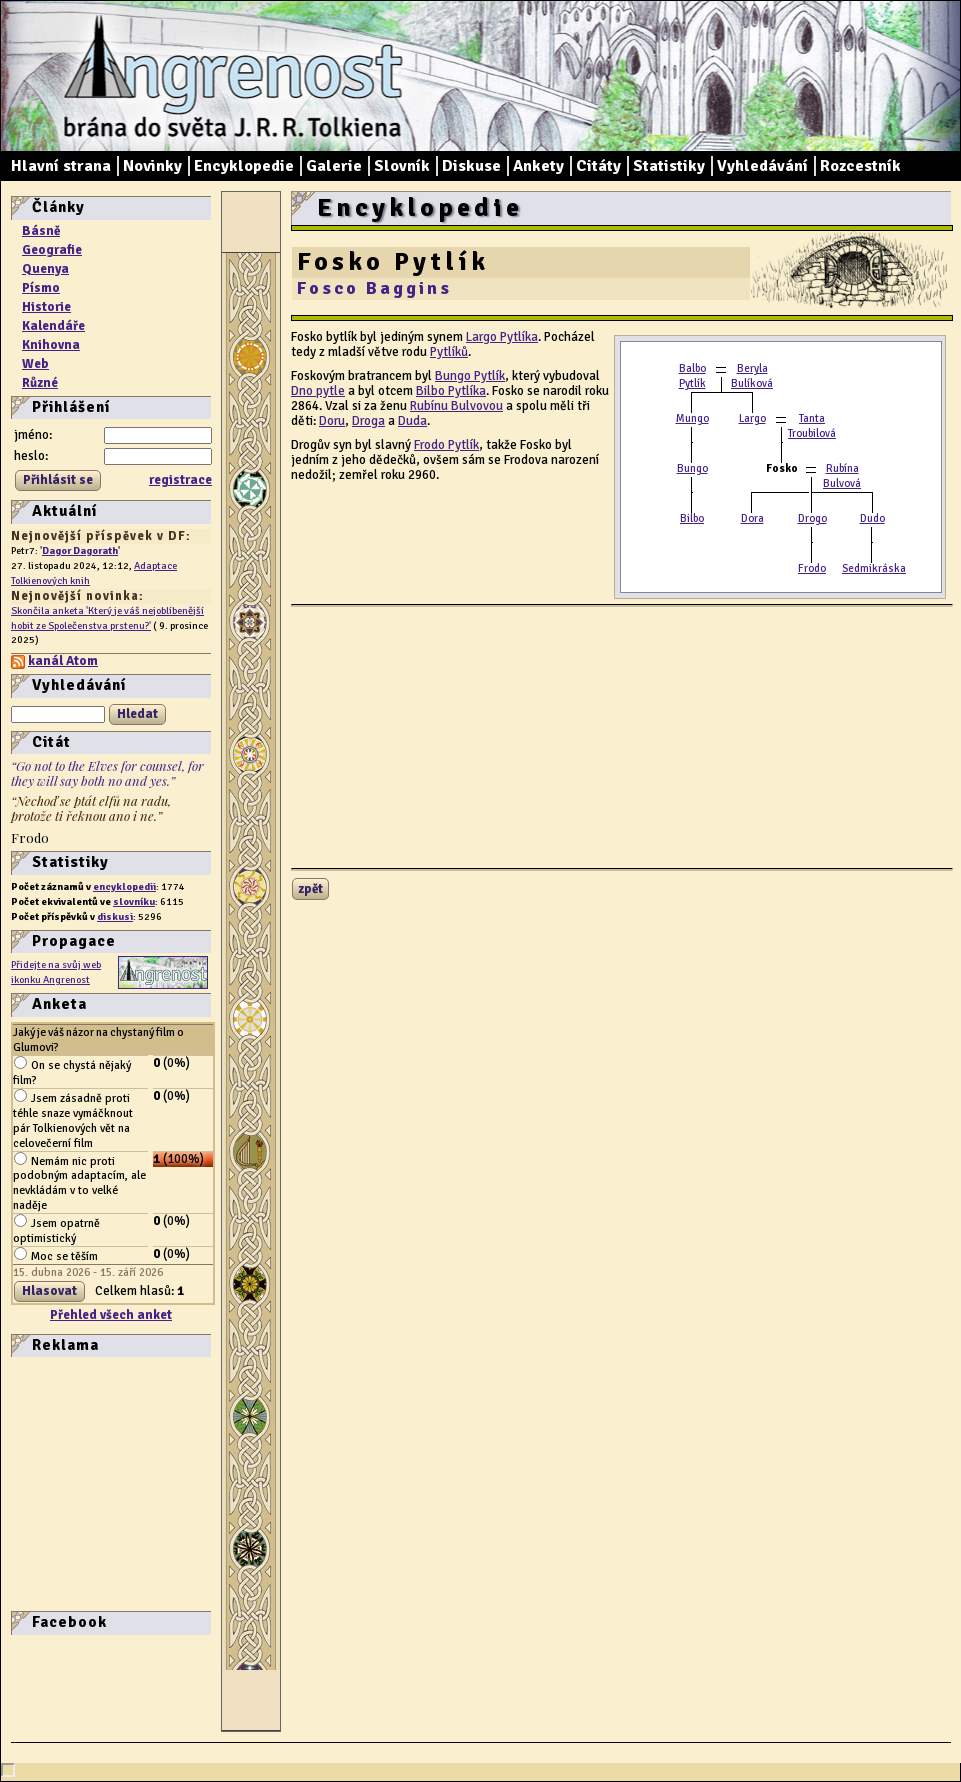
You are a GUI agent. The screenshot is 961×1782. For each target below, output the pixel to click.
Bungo (692, 468)
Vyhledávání (762, 166)
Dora (752, 518)
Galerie (334, 166)
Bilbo (692, 518)
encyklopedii (124, 886)
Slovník (402, 166)
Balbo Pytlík (692, 376)
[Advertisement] (71, 1482)
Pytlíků (449, 352)
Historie (46, 307)
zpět (310, 889)
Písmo (41, 288)
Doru (332, 421)
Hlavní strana (61, 166)
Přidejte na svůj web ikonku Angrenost (56, 972)
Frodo (812, 568)
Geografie (52, 250)
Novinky (152, 166)
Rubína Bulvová (842, 476)
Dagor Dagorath (80, 550)
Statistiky (669, 166)
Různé (40, 383)
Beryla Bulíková (752, 376)
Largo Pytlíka (502, 337)
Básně (41, 231)
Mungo (692, 418)
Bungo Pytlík (470, 376)
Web (35, 364)
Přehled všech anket (111, 1315)
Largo (752, 418)
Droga (368, 421)
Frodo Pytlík (446, 445)
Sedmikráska (874, 568)
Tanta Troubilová (812, 426)
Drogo (812, 518)
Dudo (872, 518)
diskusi (115, 916)
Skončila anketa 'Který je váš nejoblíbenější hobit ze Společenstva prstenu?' (107, 618)
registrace (180, 480)
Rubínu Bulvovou (456, 406)
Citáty (598, 166)
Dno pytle (318, 391)
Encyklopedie (244, 166)
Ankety (538, 166)
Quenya (45, 269)
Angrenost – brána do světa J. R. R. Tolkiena (226, 76)
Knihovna (51, 345)
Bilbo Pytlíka (451, 391)
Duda (412, 421)
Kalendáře (53, 326)
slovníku (134, 901)
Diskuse (471, 166)
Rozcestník (860, 166)
